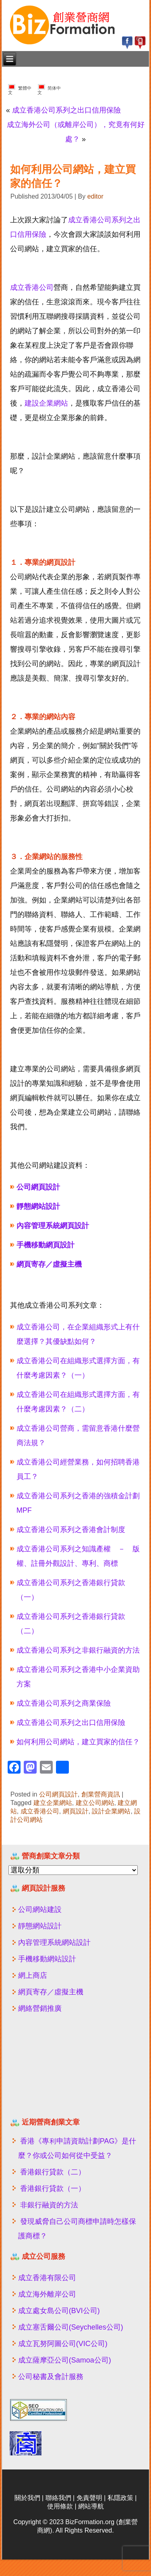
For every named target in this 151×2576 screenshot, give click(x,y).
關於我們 (27, 2497)
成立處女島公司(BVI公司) (59, 2311)
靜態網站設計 (40, 1926)
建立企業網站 (52, 1802)
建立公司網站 (95, 1802)
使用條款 (60, 2506)
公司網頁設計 (58, 1794)
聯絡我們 (58, 2497)
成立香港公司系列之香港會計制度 (71, 1530)
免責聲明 (89, 2497)
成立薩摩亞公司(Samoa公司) (64, 2360)
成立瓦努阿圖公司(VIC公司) (63, 2344)
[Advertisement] (57, 2068)
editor (95, 196)
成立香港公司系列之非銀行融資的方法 (78, 1650)
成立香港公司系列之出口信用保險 (66, 110)
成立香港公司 (32, 287)
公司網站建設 (40, 1909)
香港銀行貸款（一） (52, 2188)
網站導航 (91, 2506)
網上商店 (32, 1975)
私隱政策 (120, 2497)
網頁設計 (76, 1811)
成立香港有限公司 (47, 2278)
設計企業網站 (111, 1811)
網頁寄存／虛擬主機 (50, 1992)
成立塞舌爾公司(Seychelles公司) (70, 2327)
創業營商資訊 (100, 1794)
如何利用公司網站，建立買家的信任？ (78, 1742)
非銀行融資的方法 (49, 2205)
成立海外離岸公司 (47, 2294)
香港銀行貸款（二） (52, 2172)
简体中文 (49, 89)
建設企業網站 (46, 403)
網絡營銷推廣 (40, 2008)
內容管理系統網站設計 (54, 1942)
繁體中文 (19, 89)
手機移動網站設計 (47, 1959)
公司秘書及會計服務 (50, 2377)
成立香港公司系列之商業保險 (64, 1703)
